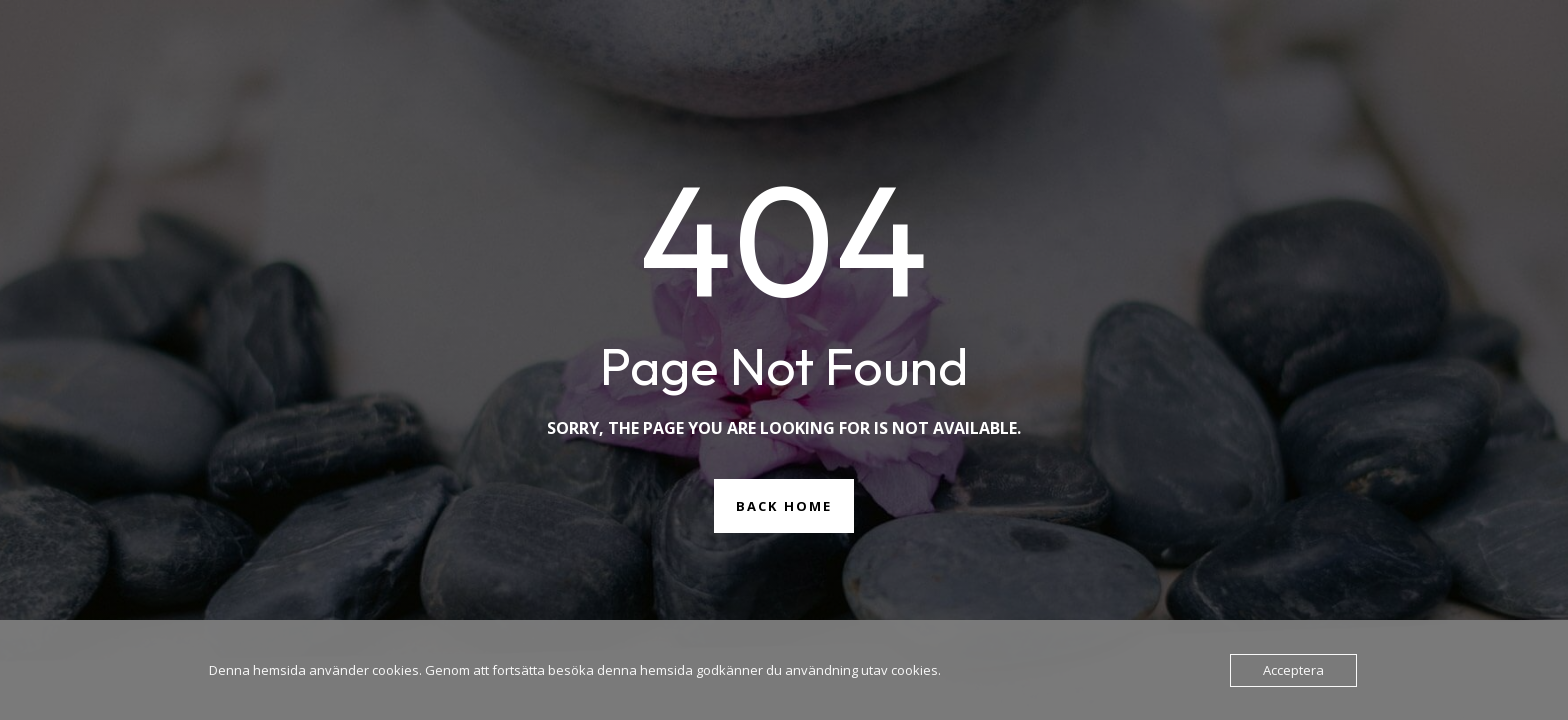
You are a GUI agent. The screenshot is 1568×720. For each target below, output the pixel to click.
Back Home (784, 506)
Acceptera (1293, 670)
